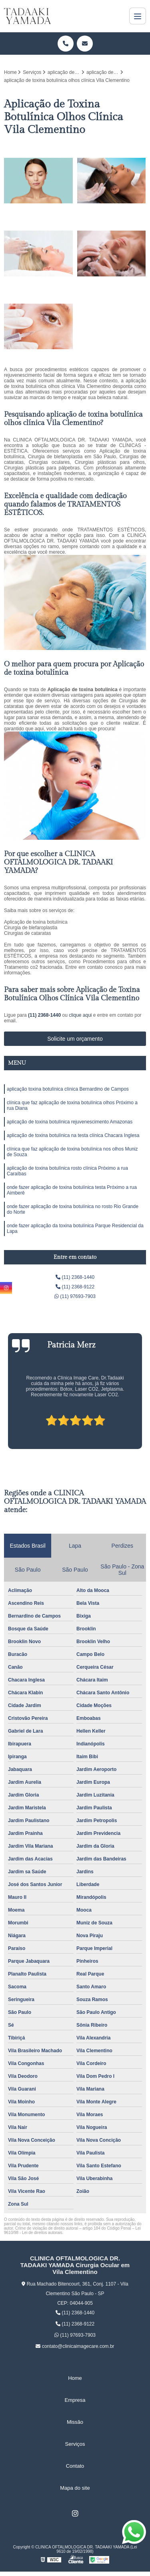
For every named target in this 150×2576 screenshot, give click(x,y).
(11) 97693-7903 (75, 1296)
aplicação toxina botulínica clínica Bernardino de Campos (68, 1089)
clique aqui (80, 1015)
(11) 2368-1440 (45, 1015)
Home (75, 2378)
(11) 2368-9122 (75, 1287)
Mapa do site (75, 2488)
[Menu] (137, 16)
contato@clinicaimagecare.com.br (75, 2346)
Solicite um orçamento (75, 1039)
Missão (75, 2422)
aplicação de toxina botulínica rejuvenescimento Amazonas (69, 1122)
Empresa (74, 2400)
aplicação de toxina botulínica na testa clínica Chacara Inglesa (73, 1135)
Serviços (75, 2444)
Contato (75, 2466)
